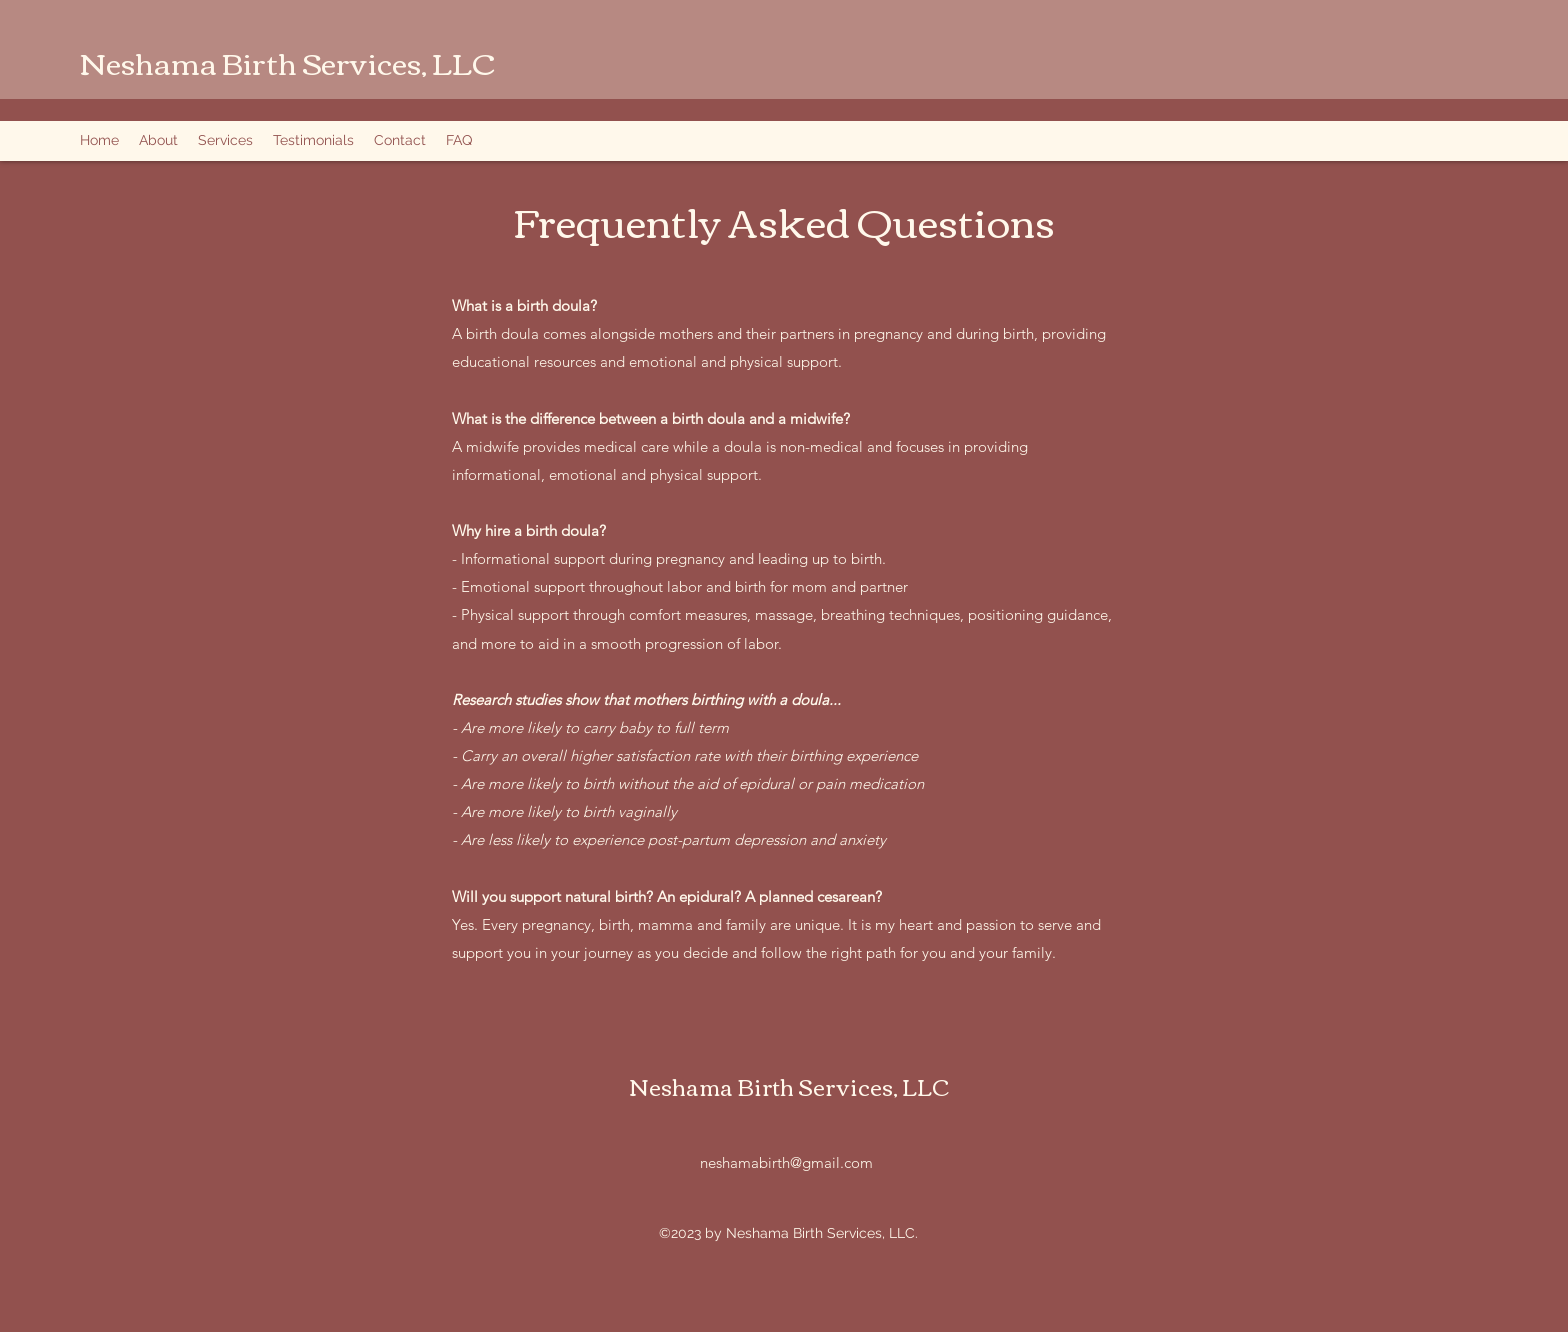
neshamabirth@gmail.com (786, 1162)
